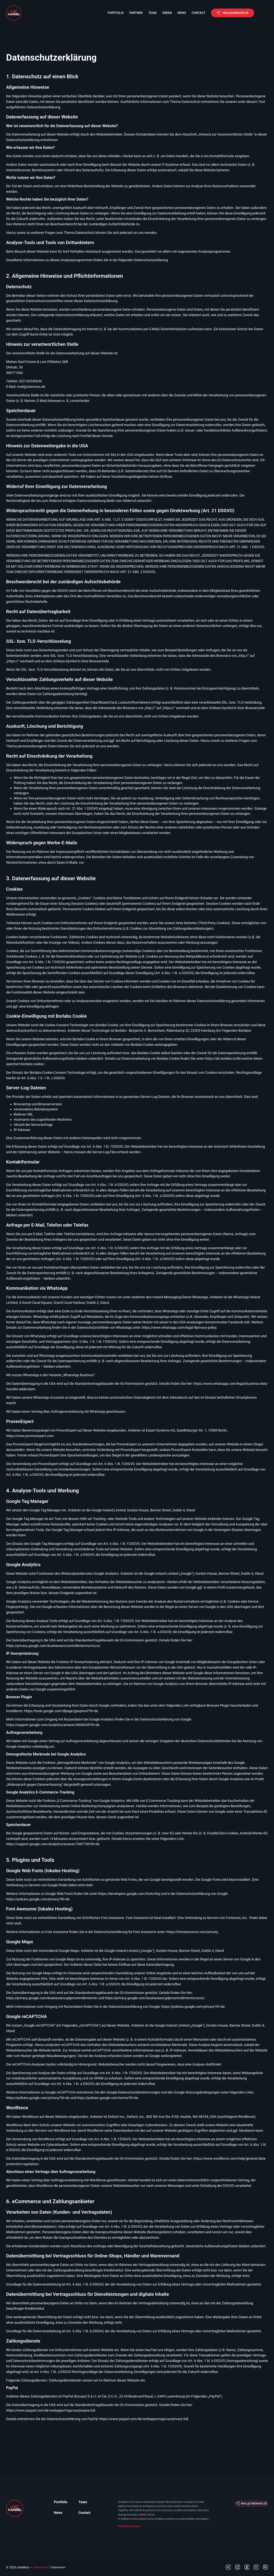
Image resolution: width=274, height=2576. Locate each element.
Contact (198, 11)
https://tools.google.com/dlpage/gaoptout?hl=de (61, 1711)
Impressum (57, 2567)
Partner (136, 11)
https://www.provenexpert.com (29, 1436)
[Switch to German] (264, 11)
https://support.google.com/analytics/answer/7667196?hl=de (53, 1844)
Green (167, 11)
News (182, 11)
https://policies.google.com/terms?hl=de (107, 2098)
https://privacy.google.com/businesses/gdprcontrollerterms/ (52, 1998)
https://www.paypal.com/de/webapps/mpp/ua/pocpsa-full (50, 2410)
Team (152, 11)
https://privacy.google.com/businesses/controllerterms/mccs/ (53, 1646)
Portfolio (116, 11)
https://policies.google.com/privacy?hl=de (37, 1899)
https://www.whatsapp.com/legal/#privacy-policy (179, 1327)
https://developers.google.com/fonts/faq (129, 1894)
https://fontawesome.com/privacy (192, 1932)
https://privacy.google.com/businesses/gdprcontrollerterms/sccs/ (155, 1998)
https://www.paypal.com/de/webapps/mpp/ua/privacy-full (143, 2419)
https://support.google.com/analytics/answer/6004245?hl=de (53, 1725)
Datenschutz (40, 2567)
